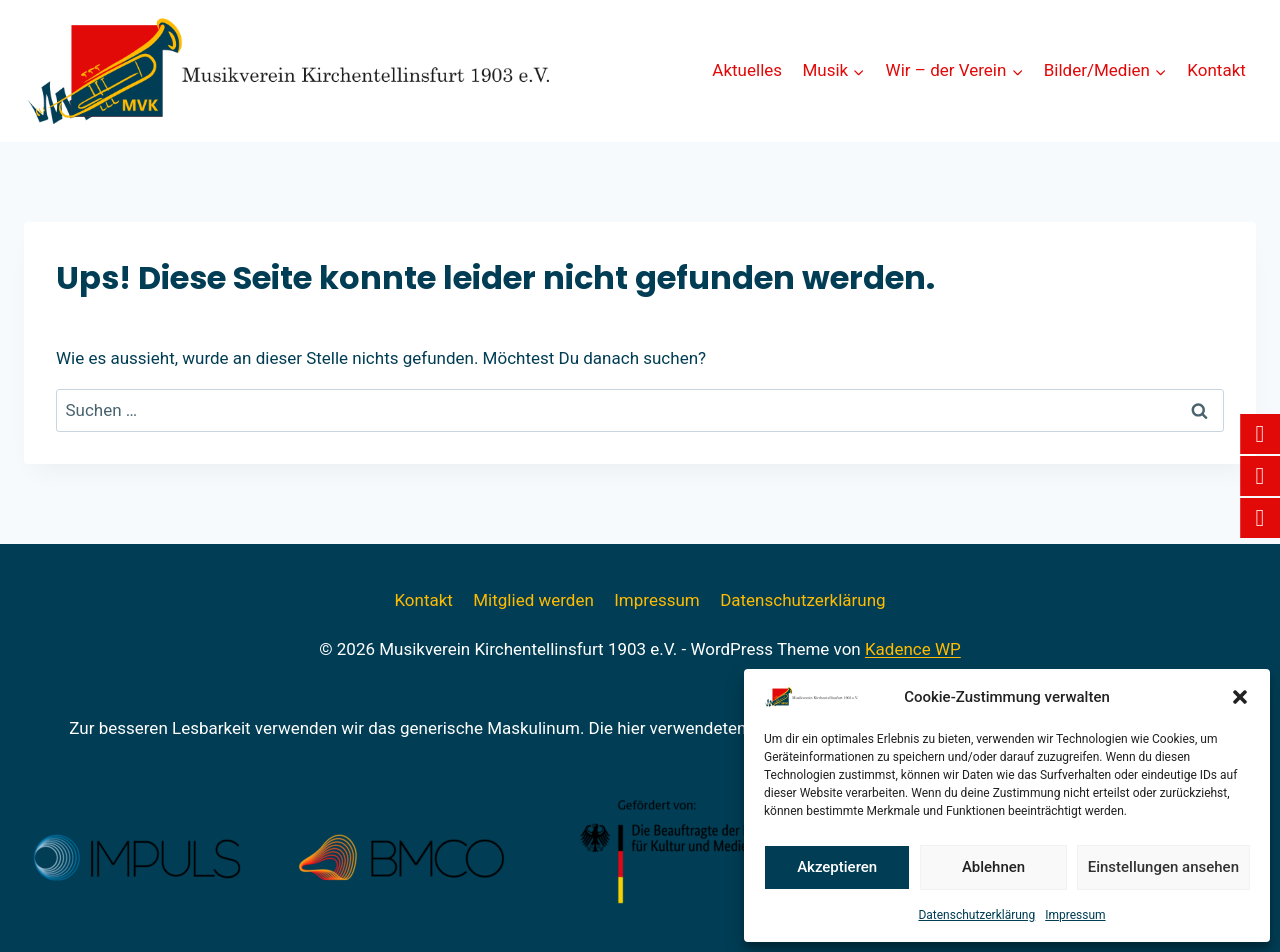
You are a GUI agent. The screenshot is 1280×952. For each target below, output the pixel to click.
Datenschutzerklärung (976, 915)
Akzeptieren (837, 867)
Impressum (1075, 915)
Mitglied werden (533, 600)
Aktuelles (747, 70)
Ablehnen (993, 867)
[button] (1240, 697)
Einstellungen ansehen (1163, 867)
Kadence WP (913, 649)
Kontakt (1216, 70)
